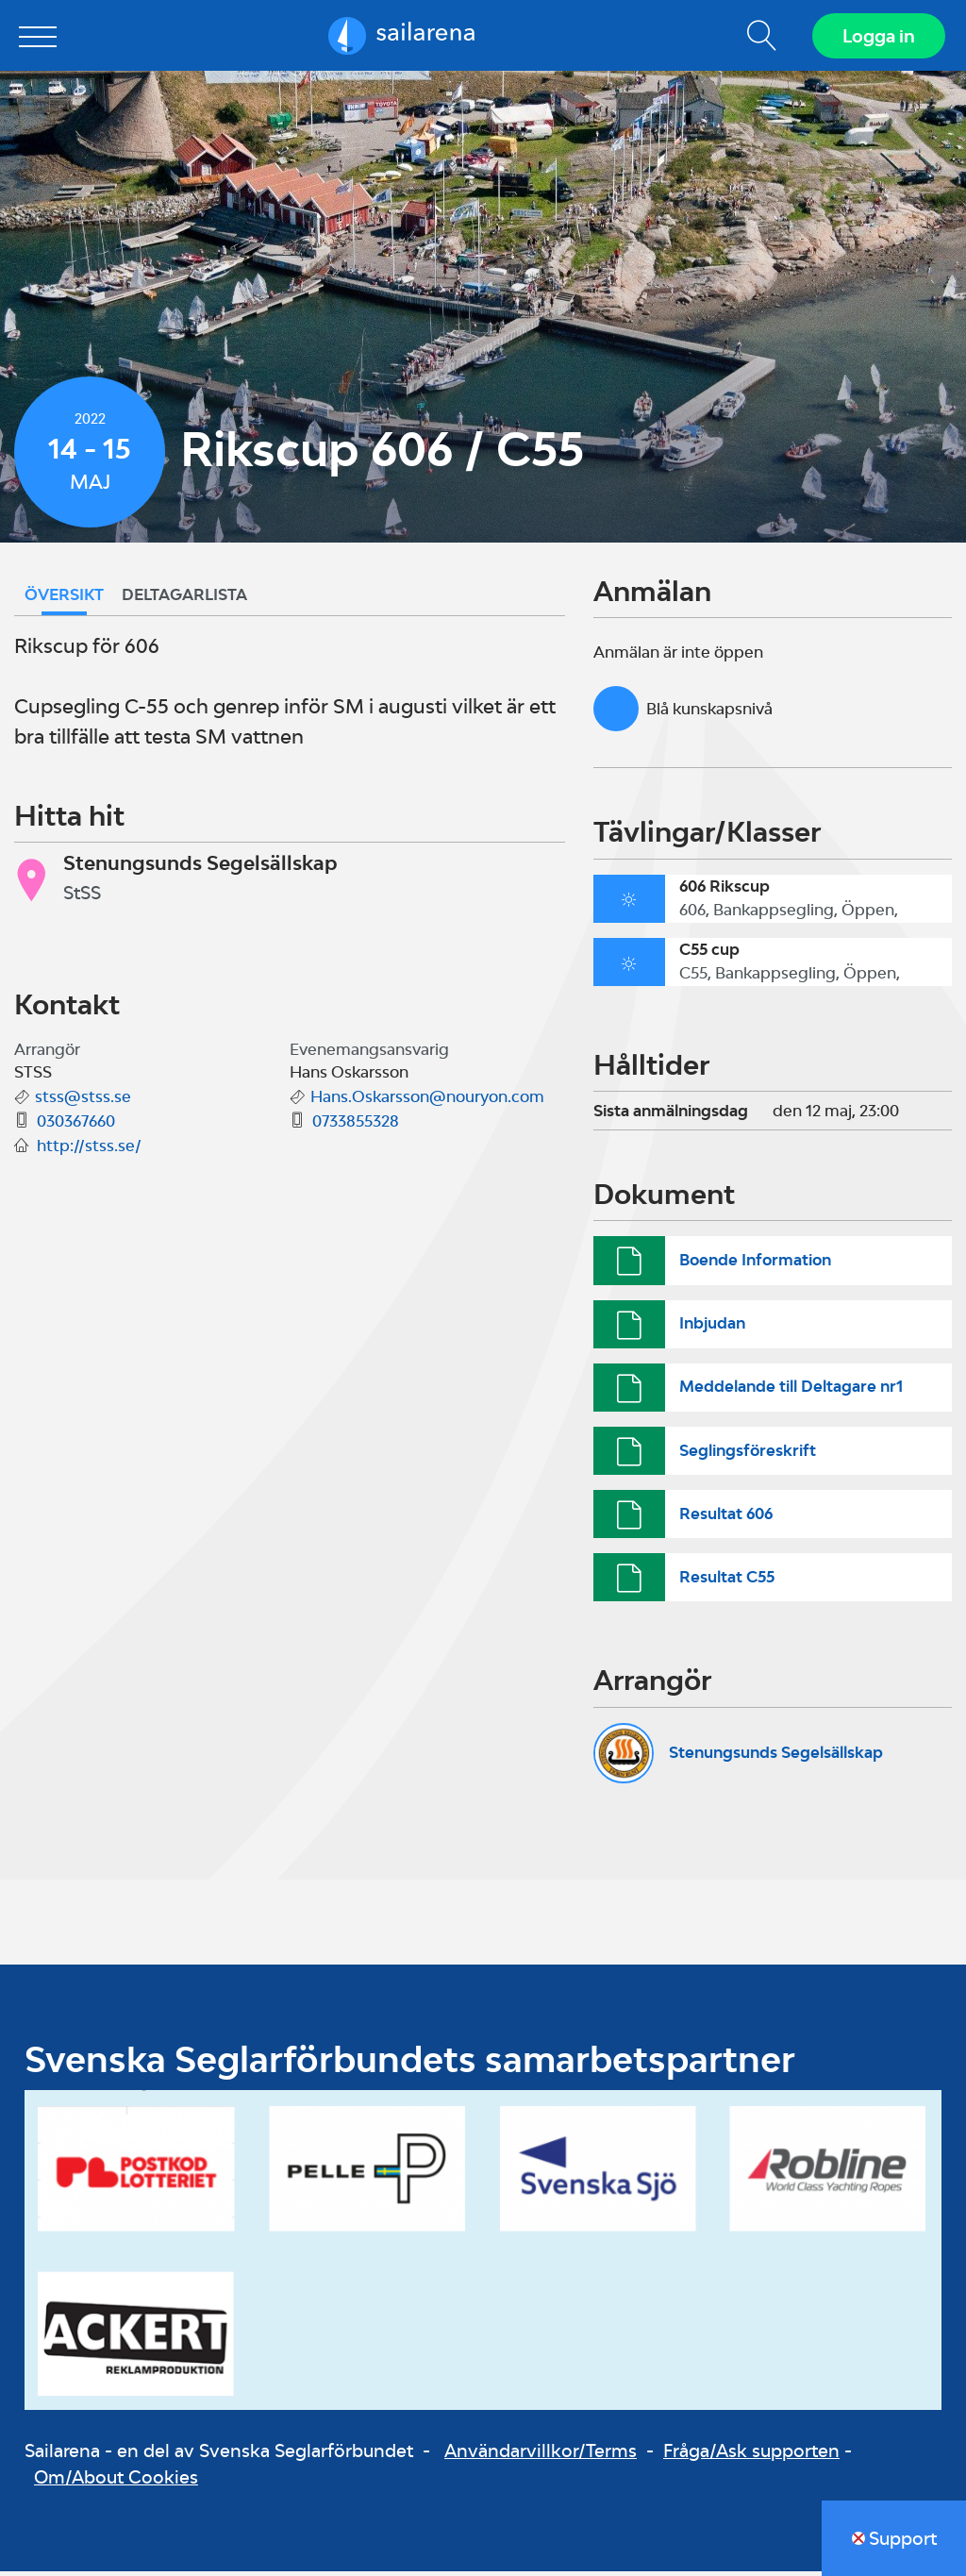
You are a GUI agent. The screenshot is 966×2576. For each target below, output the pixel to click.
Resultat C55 (726, 1581)
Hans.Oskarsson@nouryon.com (427, 1101)
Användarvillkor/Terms (540, 2454)
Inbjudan (712, 1327)
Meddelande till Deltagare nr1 (791, 1390)
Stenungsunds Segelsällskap (776, 1757)
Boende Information (755, 1264)
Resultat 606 (726, 1518)
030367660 (76, 1125)
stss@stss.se (83, 1101)
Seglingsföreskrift (747, 1454)
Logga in (877, 37)
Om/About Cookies (116, 2481)
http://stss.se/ (89, 1150)
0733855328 (355, 1125)
